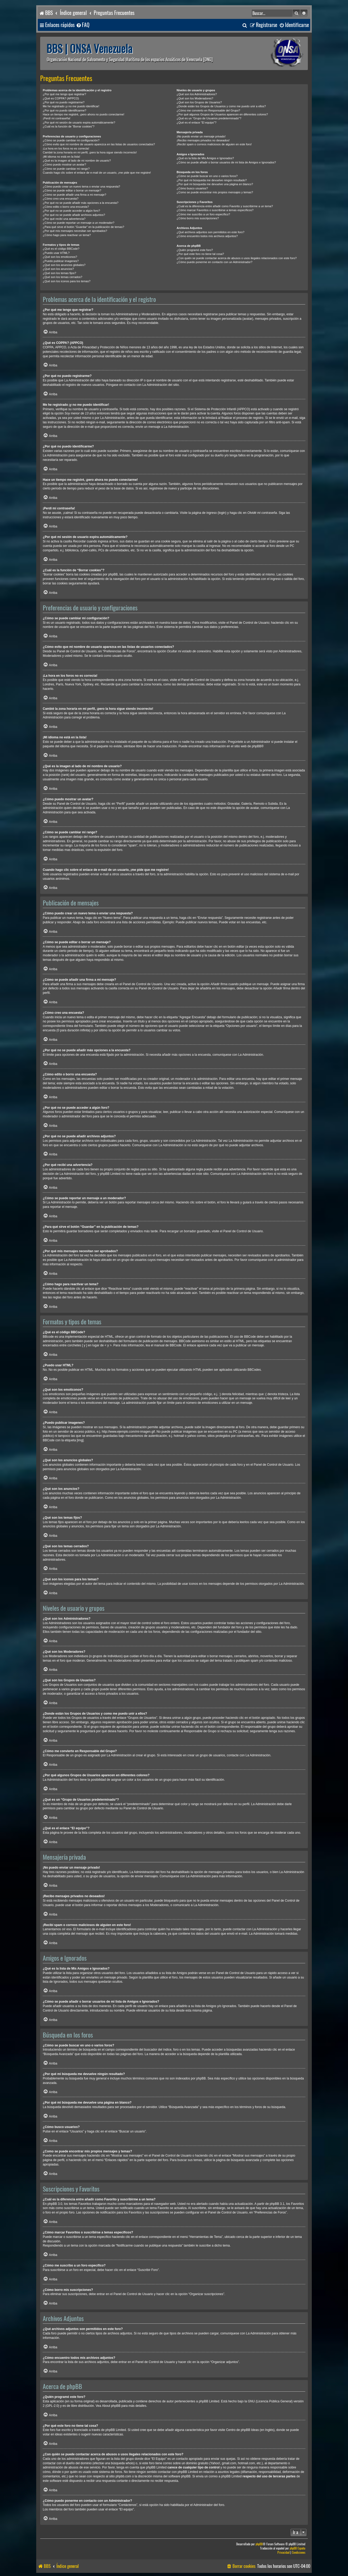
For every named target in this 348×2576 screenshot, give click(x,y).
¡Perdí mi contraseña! (56, 118)
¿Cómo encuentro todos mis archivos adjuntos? (207, 236)
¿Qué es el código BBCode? (61, 248)
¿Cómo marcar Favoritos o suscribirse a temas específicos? (215, 210)
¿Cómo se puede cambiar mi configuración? (71, 140)
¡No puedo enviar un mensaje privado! (201, 136)
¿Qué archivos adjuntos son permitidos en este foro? (210, 232)
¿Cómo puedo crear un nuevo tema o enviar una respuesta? (81, 186)
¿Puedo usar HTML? (56, 252)
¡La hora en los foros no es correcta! (66, 148)
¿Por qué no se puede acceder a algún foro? (71, 210)
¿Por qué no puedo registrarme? (64, 102)
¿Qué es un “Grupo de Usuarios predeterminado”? (209, 118)
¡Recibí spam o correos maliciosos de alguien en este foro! (214, 144)
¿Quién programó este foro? (195, 250)
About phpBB (111, 2406)
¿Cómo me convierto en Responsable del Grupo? (208, 110)
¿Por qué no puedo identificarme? (64, 110)
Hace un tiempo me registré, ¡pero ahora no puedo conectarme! (83, 114)
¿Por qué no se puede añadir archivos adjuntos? (74, 214)
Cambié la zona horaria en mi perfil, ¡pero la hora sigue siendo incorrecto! (90, 152)
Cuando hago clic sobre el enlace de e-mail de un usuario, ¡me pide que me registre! (97, 172)
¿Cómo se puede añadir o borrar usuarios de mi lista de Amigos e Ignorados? (226, 162)
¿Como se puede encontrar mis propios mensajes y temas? (215, 192)
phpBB (256, 746)
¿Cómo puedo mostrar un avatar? (64, 164)
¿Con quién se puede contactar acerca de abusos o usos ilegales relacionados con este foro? (237, 258)
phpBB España (297, 2548)
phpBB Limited (209, 2401)
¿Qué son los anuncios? (58, 268)
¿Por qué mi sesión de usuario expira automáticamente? (79, 122)
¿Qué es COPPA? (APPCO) (61, 98)
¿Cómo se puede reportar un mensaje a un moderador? (78, 222)
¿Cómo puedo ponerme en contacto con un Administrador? (214, 262)
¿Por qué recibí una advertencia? (64, 218)
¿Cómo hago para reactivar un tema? (67, 235)
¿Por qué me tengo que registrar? (64, 94)
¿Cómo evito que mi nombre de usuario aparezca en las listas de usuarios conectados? (99, 144)
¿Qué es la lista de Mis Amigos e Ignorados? (205, 158)
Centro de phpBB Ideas (242, 2430)
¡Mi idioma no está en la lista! (61, 156)
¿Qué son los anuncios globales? (64, 264)
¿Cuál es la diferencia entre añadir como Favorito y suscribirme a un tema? (225, 206)
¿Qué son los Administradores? (197, 94)
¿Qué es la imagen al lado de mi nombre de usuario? (77, 160)
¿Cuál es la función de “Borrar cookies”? (68, 126)
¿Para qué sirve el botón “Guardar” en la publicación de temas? (83, 226)
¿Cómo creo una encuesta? (60, 198)
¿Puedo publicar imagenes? (61, 261)
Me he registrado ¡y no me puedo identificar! (71, 106)
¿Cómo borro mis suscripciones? (198, 218)
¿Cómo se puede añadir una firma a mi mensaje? (74, 194)
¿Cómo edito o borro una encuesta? (66, 206)
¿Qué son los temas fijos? (59, 273)
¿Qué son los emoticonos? (60, 256)
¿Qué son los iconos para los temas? (67, 281)
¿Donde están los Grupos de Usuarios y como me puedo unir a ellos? (221, 106)
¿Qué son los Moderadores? (195, 98)
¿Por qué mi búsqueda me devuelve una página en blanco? (215, 184)
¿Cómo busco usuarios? (192, 188)
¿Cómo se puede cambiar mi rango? (66, 168)
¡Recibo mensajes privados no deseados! (203, 140)
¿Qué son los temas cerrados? (62, 277)
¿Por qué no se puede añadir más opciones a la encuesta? (80, 202)
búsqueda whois (122, 2463)
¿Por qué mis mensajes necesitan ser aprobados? (75, 230)
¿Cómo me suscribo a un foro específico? (203, 214)
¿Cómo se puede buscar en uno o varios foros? (207, 176)
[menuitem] (82, 25)
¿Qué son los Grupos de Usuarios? (199, 102)
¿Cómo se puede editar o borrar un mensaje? (72, 190)
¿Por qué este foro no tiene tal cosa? (200, 253)
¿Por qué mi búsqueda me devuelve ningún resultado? (212, 180)
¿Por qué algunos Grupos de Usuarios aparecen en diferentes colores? (222, 114)
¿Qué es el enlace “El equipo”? (197, 122)
